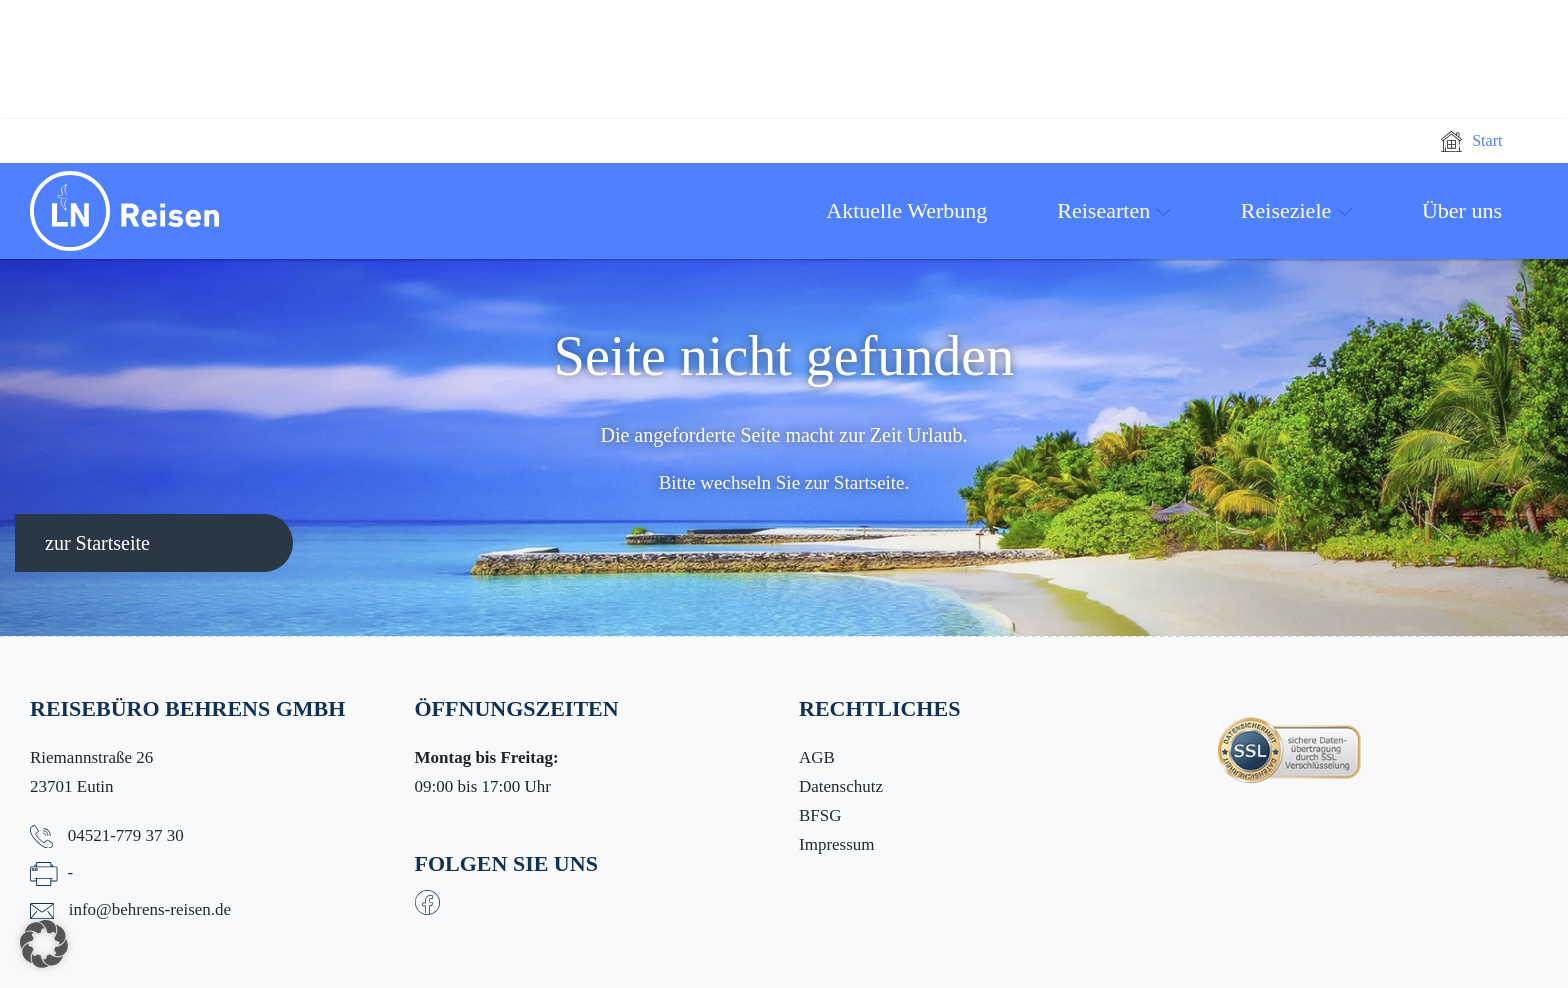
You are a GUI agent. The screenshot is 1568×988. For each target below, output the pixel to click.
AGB (817, 757)
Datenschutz (841, 786)
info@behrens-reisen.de (150, 909)
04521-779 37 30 (126, 835)
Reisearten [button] (1114, 210)
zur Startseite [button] (97, 543)
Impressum (837, 844)
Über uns (1462, 210)
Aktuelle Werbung (906, 210)
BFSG (820, 815)
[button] (44, 944)
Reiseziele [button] (1296, 210)
